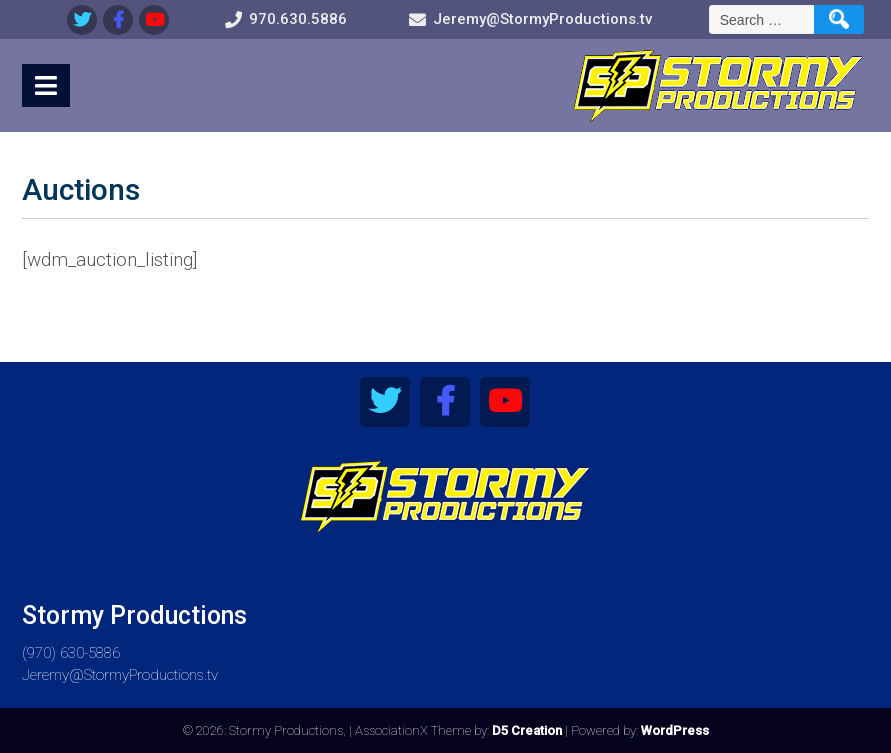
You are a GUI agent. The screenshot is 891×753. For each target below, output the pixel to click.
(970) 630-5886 (71, 653)
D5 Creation (527, 730)
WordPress (675, 730)
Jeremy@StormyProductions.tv (120, 675)
